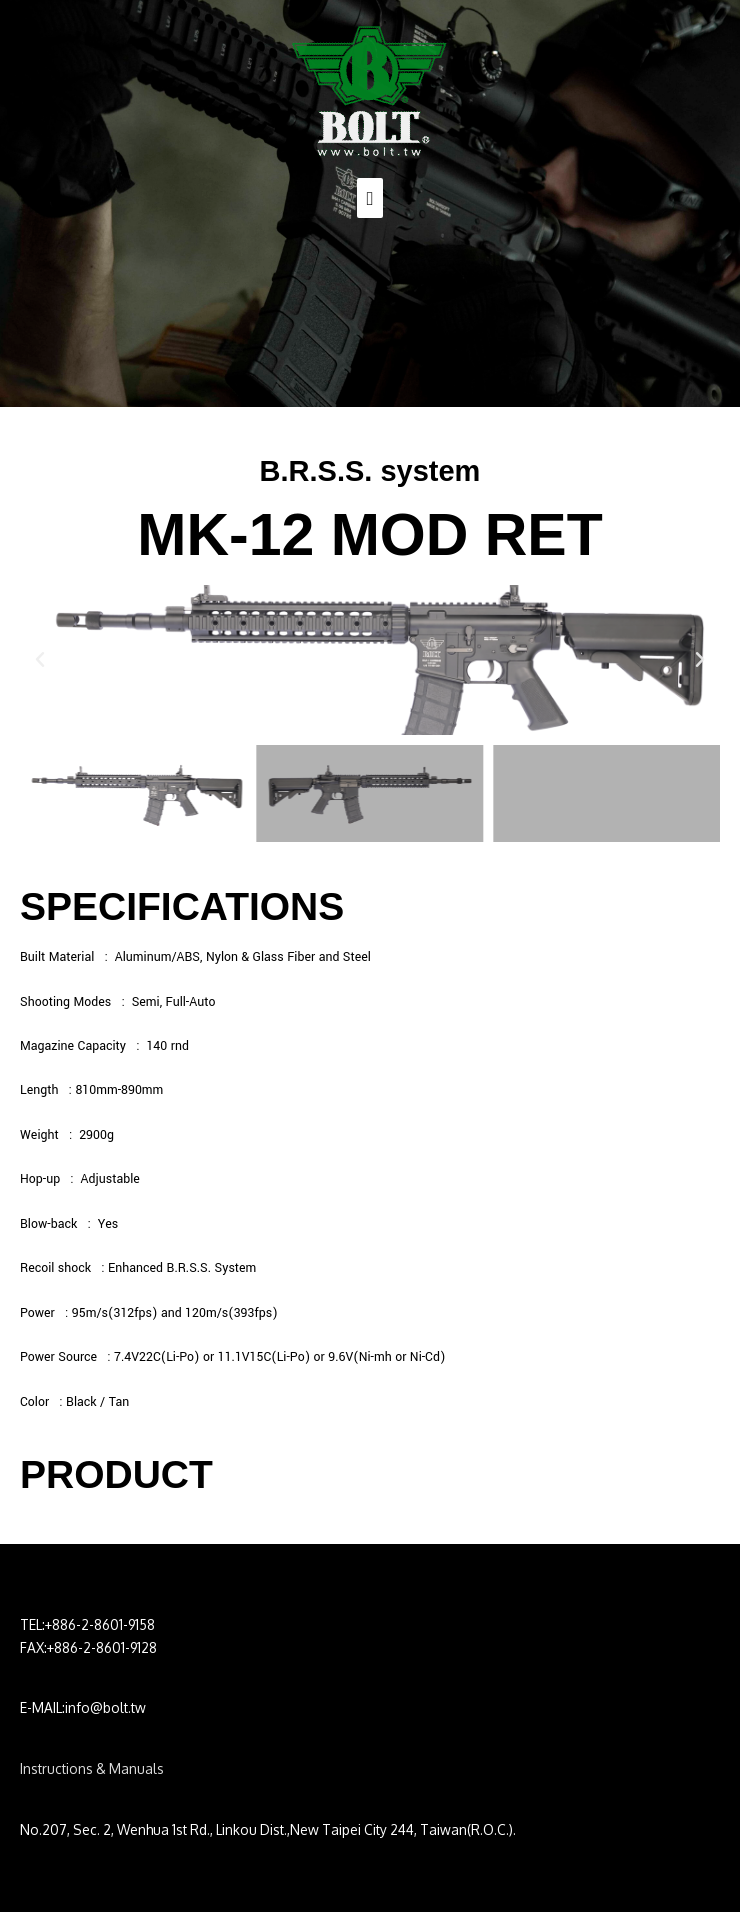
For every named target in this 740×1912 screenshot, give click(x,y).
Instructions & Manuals (92, 1768)
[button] (40, 660)
